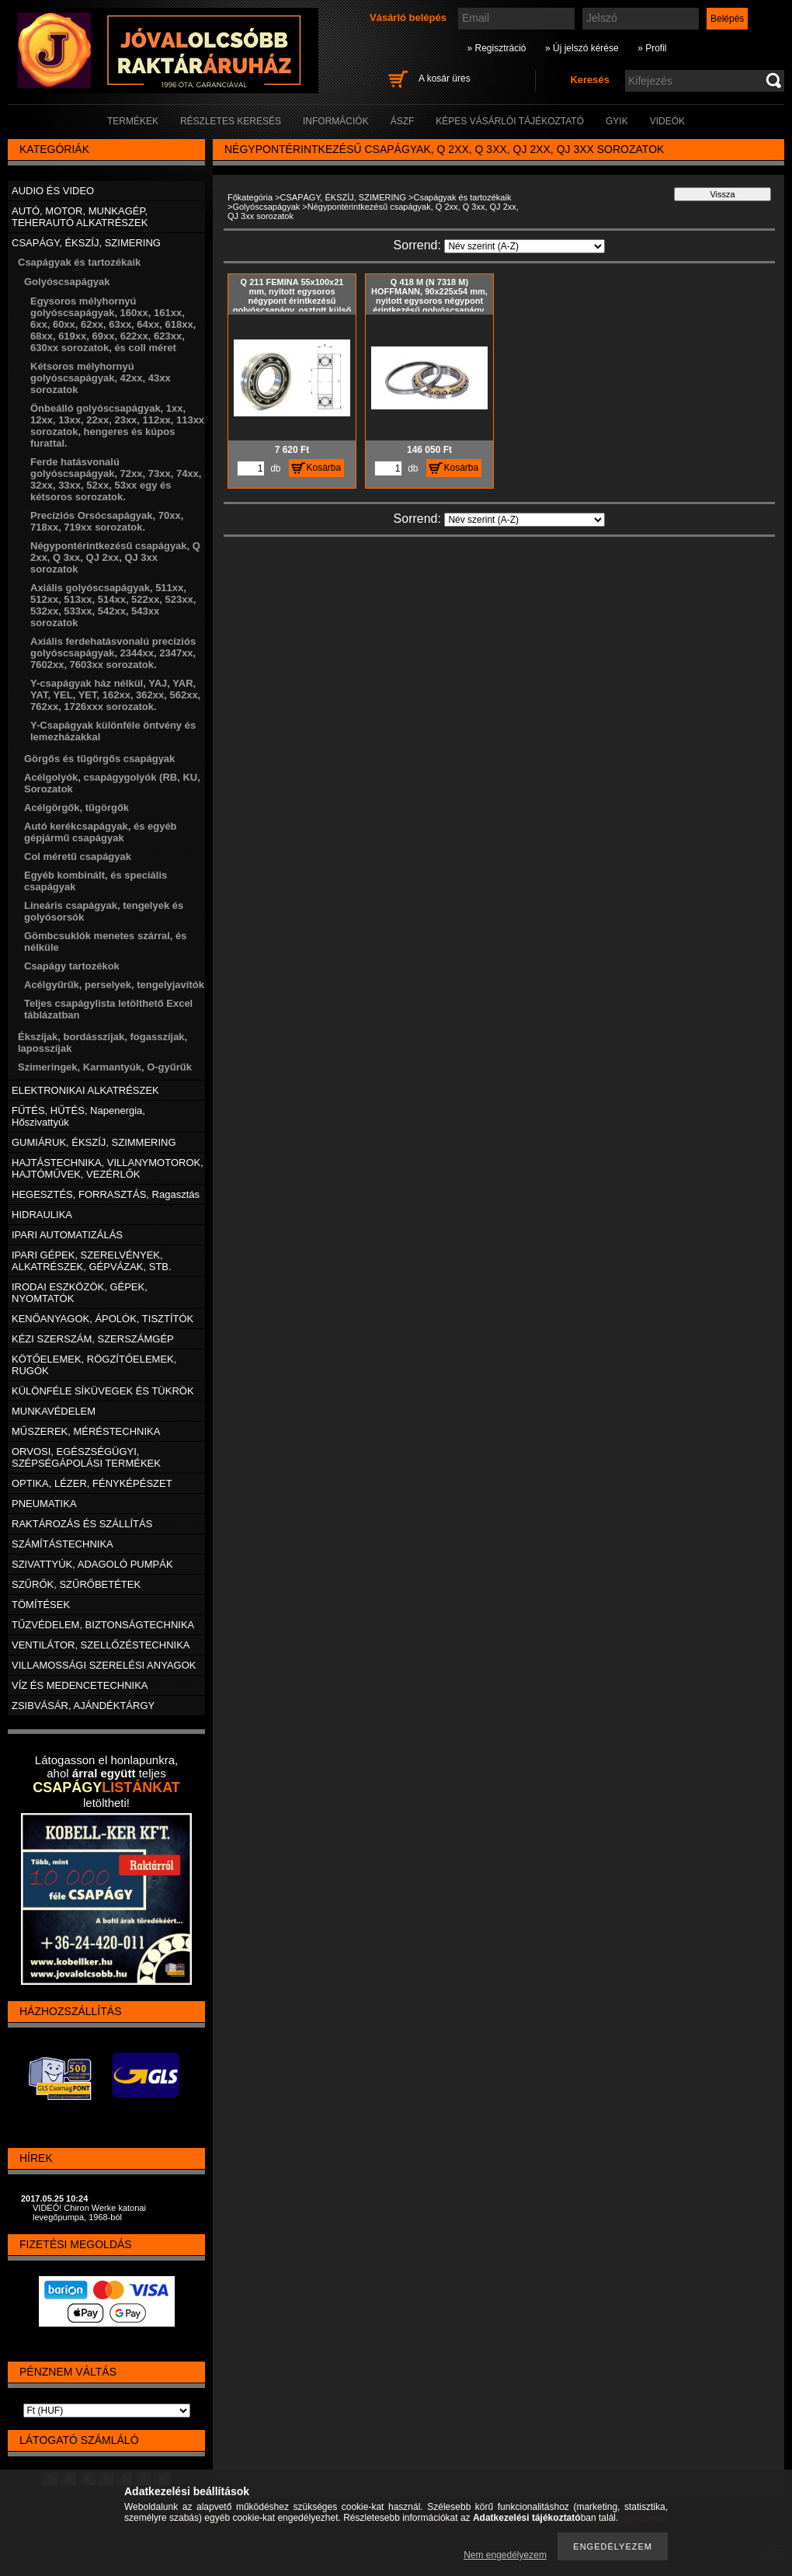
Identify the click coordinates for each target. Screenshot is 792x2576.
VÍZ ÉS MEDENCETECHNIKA (80, 1685)
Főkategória (250, 197)
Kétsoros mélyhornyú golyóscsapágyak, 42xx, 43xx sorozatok (100, 377)
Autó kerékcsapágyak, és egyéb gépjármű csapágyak (100, 832)
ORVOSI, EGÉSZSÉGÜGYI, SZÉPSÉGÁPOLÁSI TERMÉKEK (86, 1457)
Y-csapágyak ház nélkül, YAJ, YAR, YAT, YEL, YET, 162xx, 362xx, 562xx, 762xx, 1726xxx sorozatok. (115, 694)
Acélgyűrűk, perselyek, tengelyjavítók (114, 984)
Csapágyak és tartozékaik (462, 197)
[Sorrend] (524, 246)
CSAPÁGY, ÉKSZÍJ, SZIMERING (343, 197)
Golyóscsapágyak (266, 206)
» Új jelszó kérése (582, 48)
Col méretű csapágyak (77, 856)
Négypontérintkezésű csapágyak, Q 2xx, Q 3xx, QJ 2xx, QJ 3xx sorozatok (115, 557)
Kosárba (324, 467)
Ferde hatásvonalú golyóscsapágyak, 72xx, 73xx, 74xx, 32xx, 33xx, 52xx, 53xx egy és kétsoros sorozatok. (115, 479)
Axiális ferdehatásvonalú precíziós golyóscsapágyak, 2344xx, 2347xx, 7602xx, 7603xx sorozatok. (113, 652)
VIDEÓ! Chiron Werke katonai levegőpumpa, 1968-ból (89, 2212)
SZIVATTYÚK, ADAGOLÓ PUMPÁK (92, 1564)
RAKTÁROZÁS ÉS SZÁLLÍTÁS (82, 1524)
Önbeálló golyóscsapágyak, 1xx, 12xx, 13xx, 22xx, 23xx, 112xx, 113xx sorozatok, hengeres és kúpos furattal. (117, 425)
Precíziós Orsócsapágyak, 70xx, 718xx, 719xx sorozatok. (106, 521)
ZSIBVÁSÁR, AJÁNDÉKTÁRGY (83, 1705)
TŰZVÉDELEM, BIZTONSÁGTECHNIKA (103, 1625)
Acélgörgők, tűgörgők (76, 807)
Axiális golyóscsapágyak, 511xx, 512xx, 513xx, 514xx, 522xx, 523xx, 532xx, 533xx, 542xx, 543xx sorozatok (113, 605)
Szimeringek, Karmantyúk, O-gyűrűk (105, 1067)
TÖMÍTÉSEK (41, 1604)
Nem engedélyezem (505, 2555)
